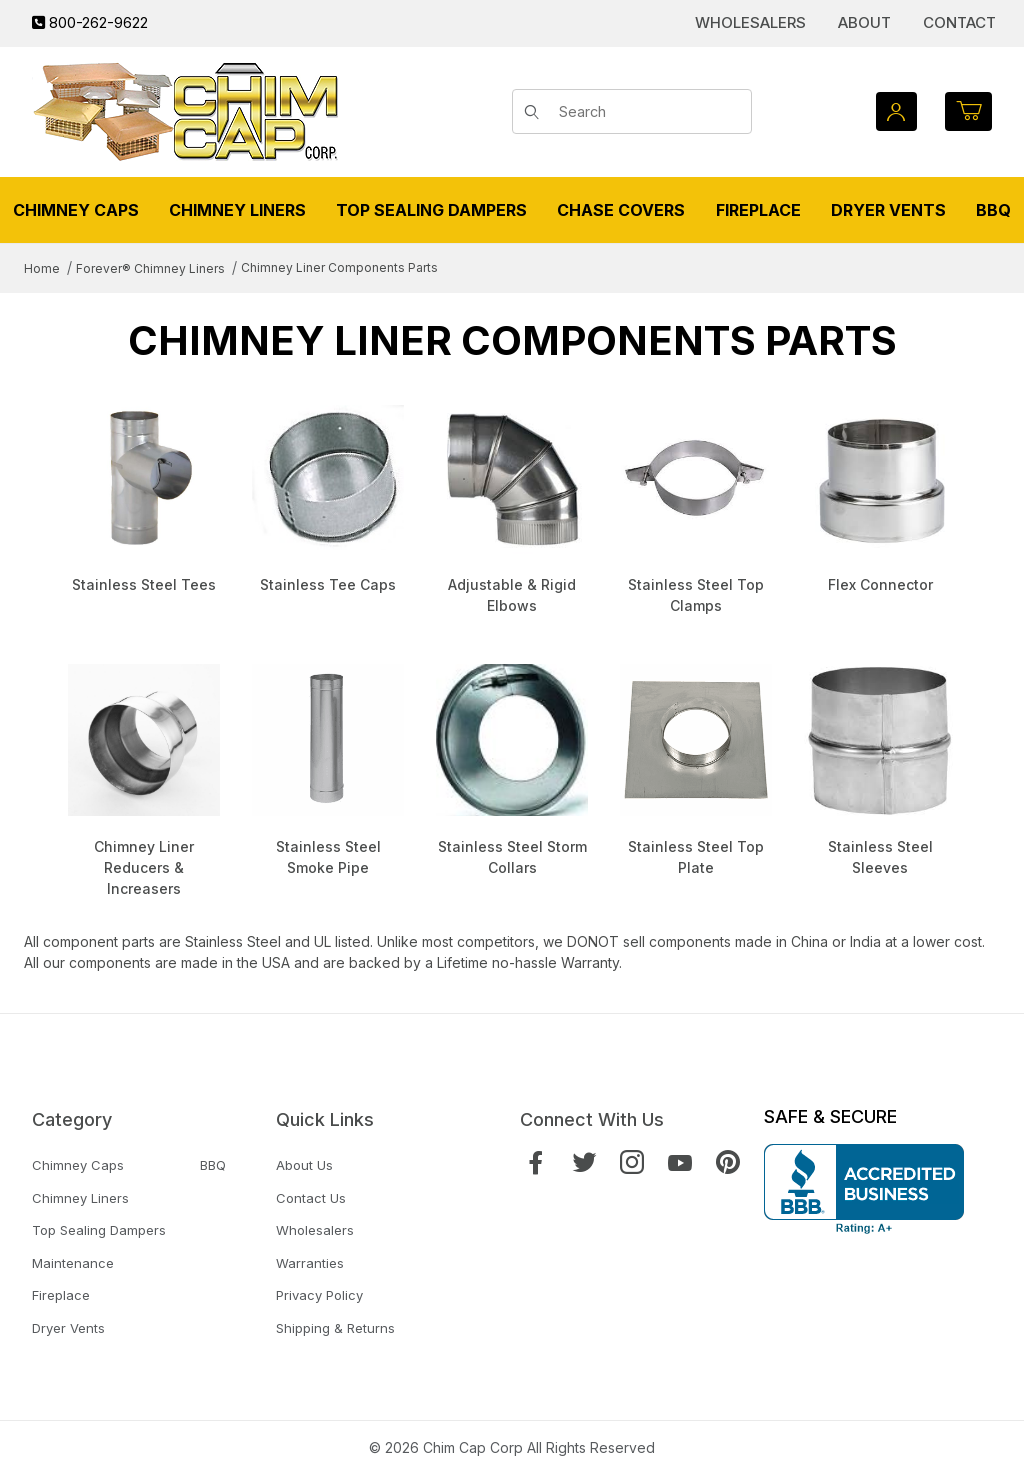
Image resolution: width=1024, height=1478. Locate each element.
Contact (959, 22)
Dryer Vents (68, 1328)
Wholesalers (750, 22)
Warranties (310, 1263)
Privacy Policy (319, 1295)
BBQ (213, 1165)
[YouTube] (680, 1162)
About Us (304, 1165)
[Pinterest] (728, 1162)
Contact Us (311, 1198)
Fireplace (61, 1295)
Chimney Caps (78, 1165)
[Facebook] (536, 1162)
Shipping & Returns (335, 1328)
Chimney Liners (80, 1198)
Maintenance (73, 1263)
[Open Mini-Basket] (968, 111)
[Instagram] (632, 1162)
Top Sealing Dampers (99, 1230)
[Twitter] (584, 1162)
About (864, 22)
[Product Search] (648, 112)
